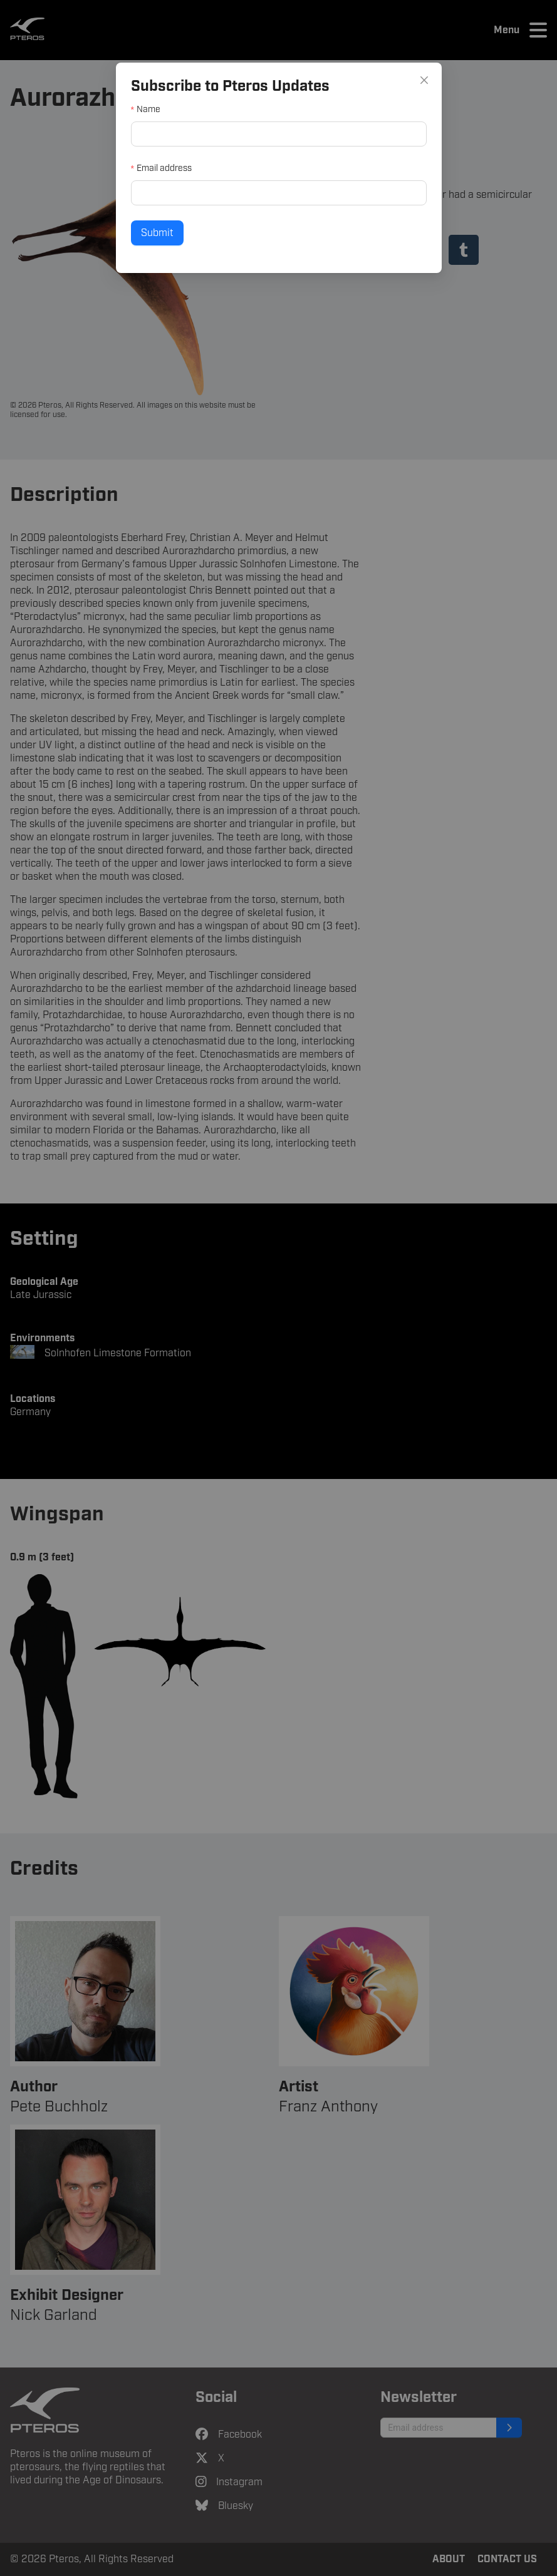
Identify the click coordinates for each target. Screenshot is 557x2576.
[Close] (420, 82)
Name (151, 111)
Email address (167, 168)
